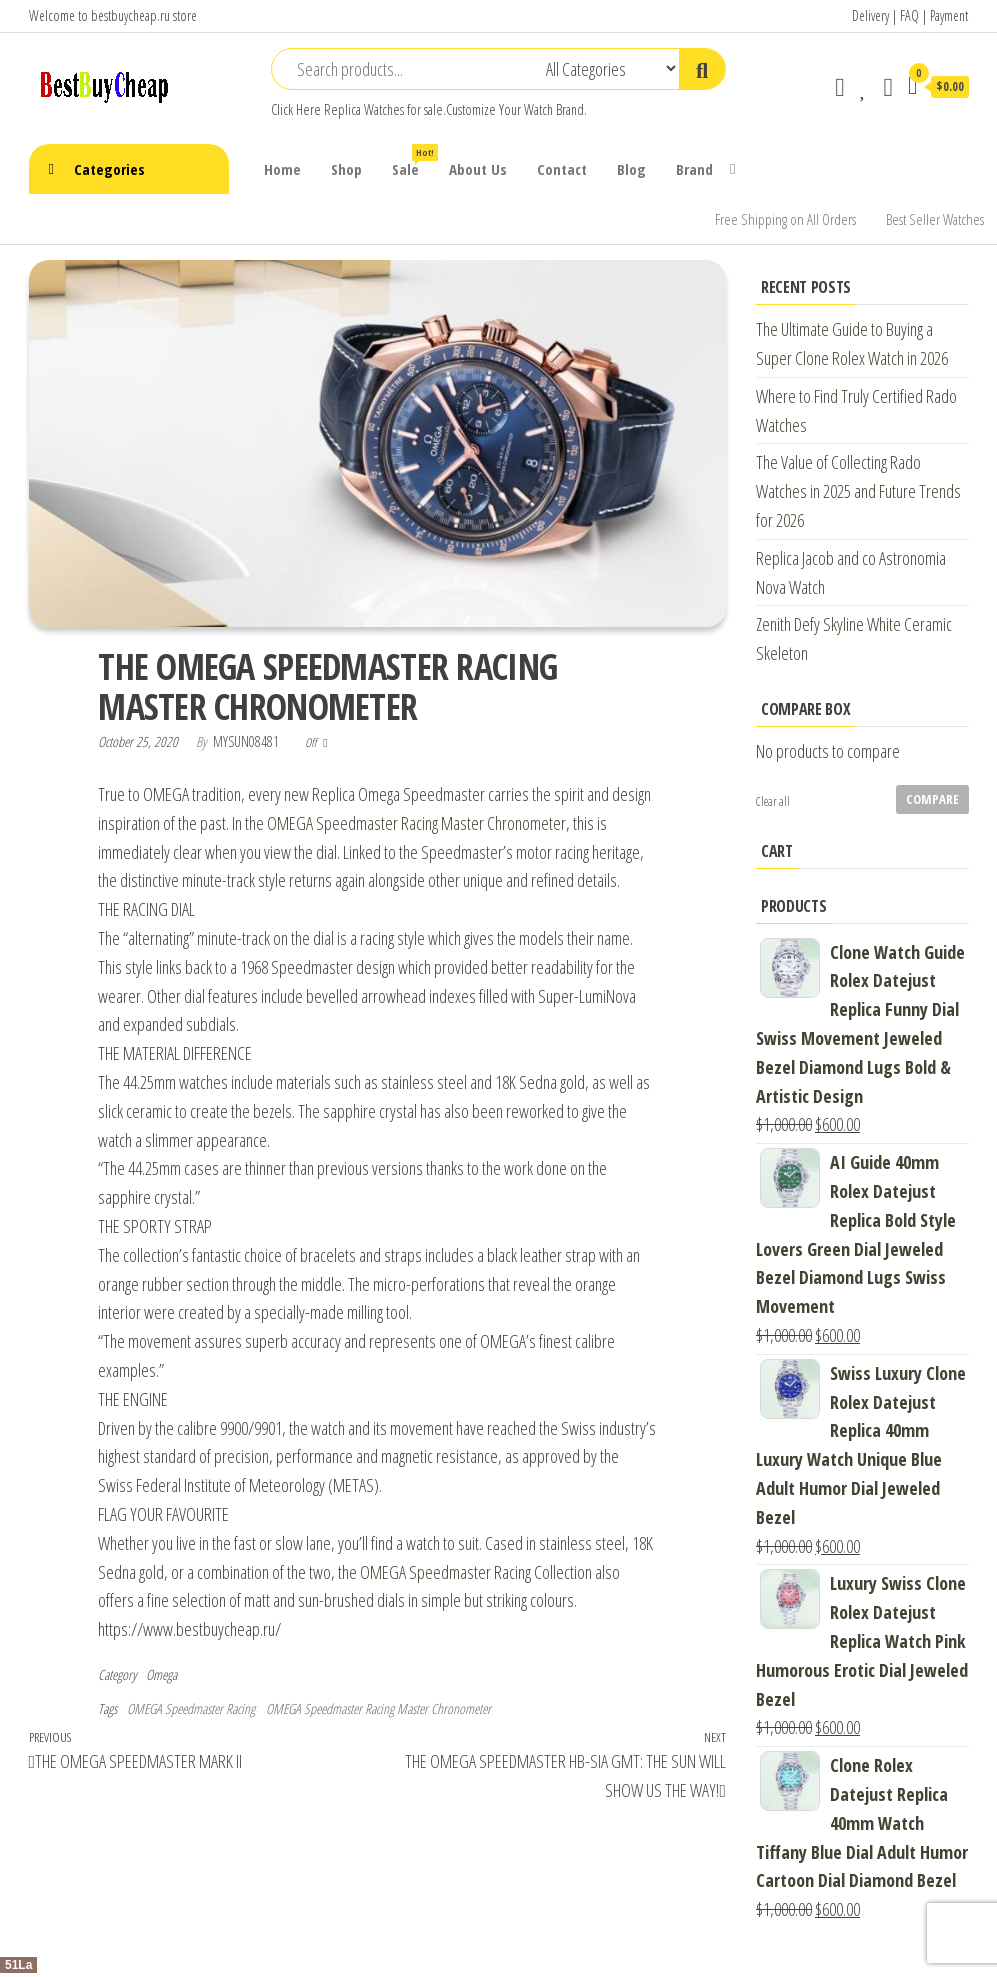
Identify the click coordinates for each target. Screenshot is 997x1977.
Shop (346, 169)
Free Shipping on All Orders (785, 219)
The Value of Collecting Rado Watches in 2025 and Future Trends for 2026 (858, 491)
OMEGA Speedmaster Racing (445, 1572)
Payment (949, 15)
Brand (694, 169)
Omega (161, 1674)
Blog (631, 169)
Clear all (773, 801)
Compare (932, 799)
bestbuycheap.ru (130, 15)
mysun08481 (247, 741)
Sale (413, 161)
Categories (109, 169)
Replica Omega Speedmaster (398, 794)
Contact (562, 169)
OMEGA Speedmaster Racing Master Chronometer (416, 823)
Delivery (870, 15)
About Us (478, 169)
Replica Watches (364, 109)
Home (282, 169)
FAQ (909, 15)
